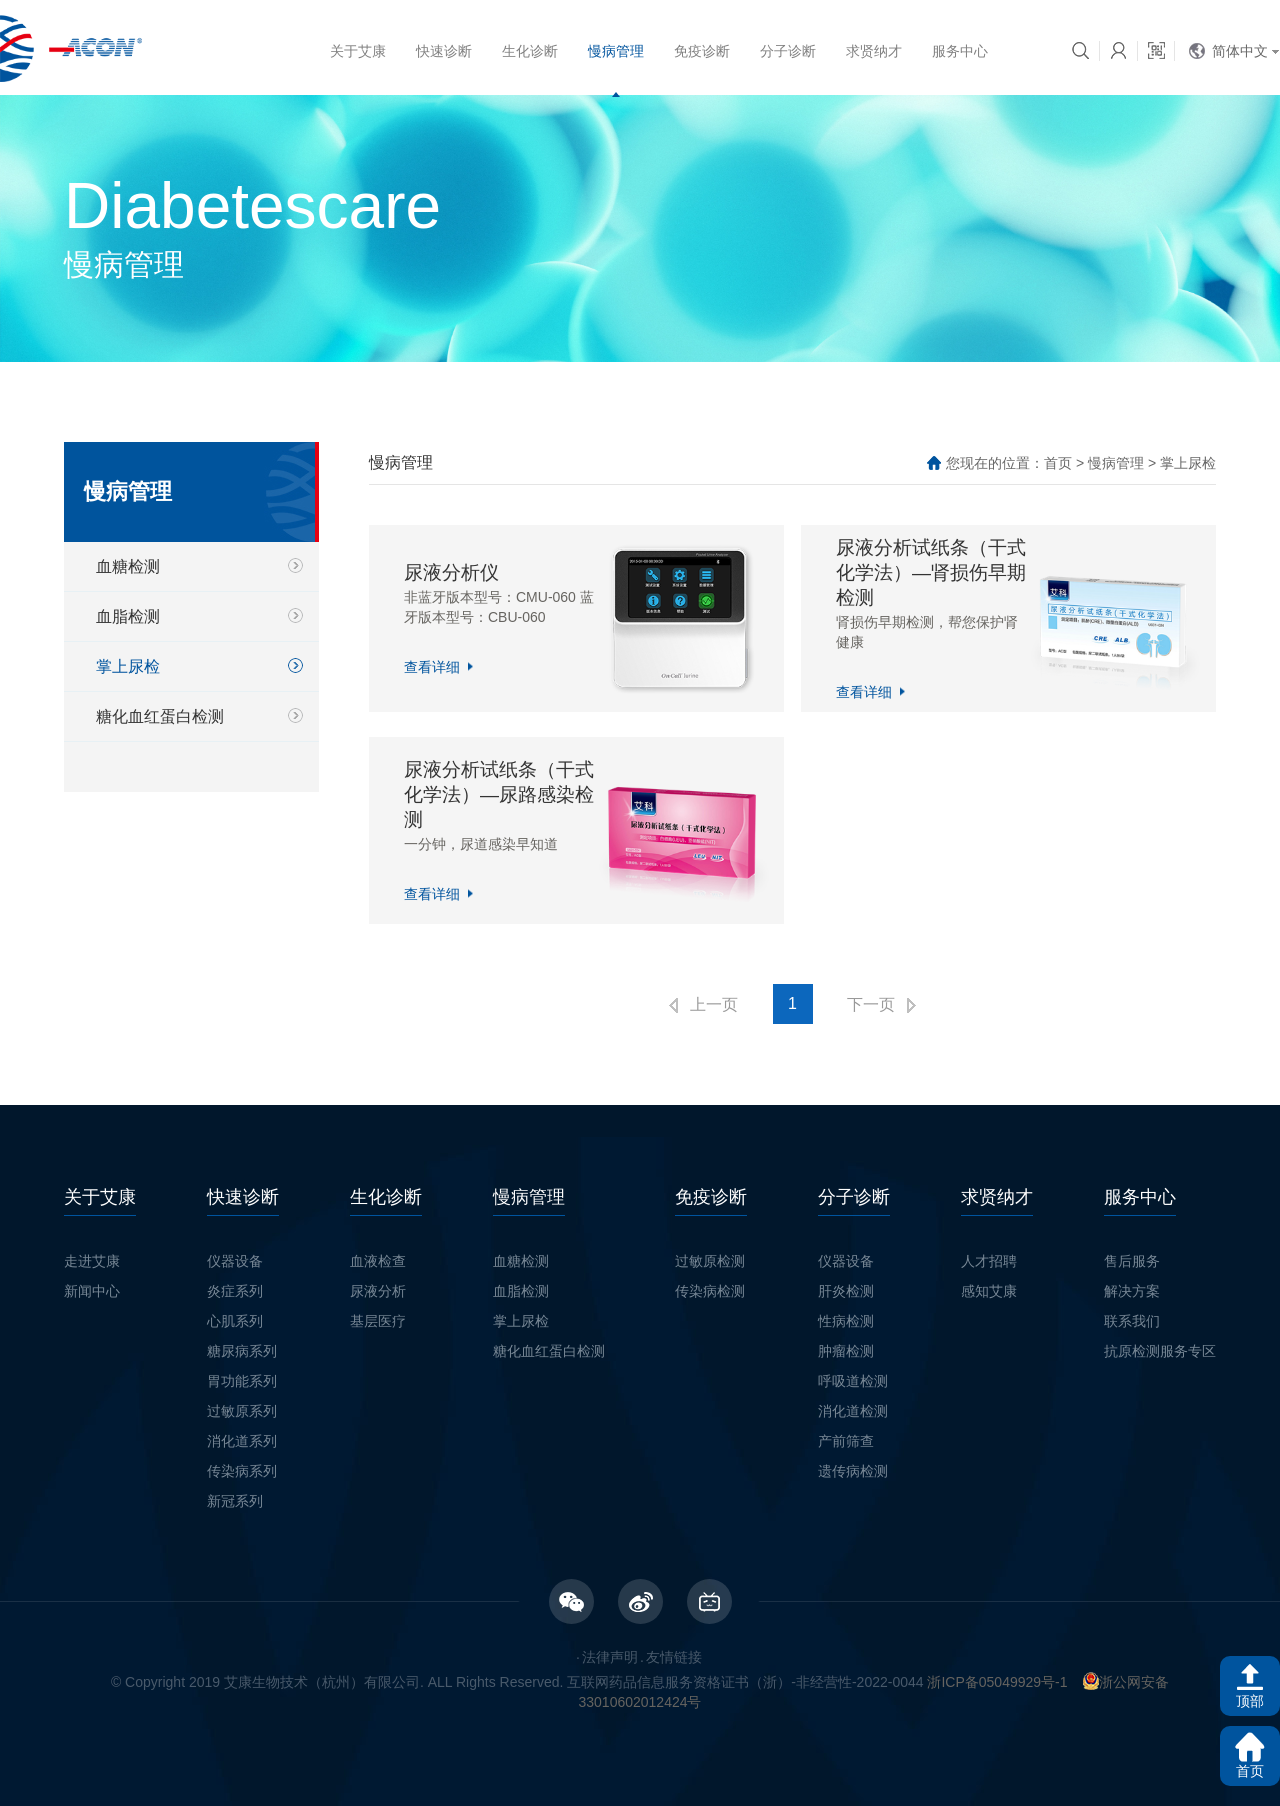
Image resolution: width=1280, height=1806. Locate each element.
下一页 (871, 1004)
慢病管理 (616, 51)
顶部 (1250, 1701)
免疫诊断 (702, 51)
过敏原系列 (242, 1411)
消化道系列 (242, 1441)
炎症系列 (235, 1291)
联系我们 (1132, 1321)
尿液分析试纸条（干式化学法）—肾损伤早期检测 (931, 572)
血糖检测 (128, 566)
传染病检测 (710, 1291)
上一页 (714, 1004)
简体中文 (1240, 51)
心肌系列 (235, 1321)
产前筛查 (846, 1441)
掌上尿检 (128, 666)
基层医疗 (378, 1321)
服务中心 (960, 51)
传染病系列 (242, 1471)
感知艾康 (989, 1291)
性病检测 (846, 1321)
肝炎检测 (846, 1291)
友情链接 (674, 1657)
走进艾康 (92, 1261)
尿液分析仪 (451, 572)
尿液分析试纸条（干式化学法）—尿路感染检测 (499, 794)
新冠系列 (235, 1501)
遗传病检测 (853, 1471)
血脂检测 (128, 616)
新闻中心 (92, 1291)
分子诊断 (788, 51)
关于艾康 (358, 51)
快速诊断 (444, 51)
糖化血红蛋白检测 (160, 716)
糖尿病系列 (242, 1351)
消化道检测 (853, 1411)
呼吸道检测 (853, 1381)
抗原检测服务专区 (1160, 1351)
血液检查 (378, 1261)
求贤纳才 (874, 51)
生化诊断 (530, 51)
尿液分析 (378, 1291)
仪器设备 (235, 1261)
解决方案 (1132, 1291)
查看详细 (432, 667)
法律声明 (610, 1657)
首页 (1058, 463)
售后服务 (1132, 1261)
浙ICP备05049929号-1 (997, 1682)
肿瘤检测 (846, 1351)
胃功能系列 (242, 1381)
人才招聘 (989, 1261)
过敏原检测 (710, 1261)
